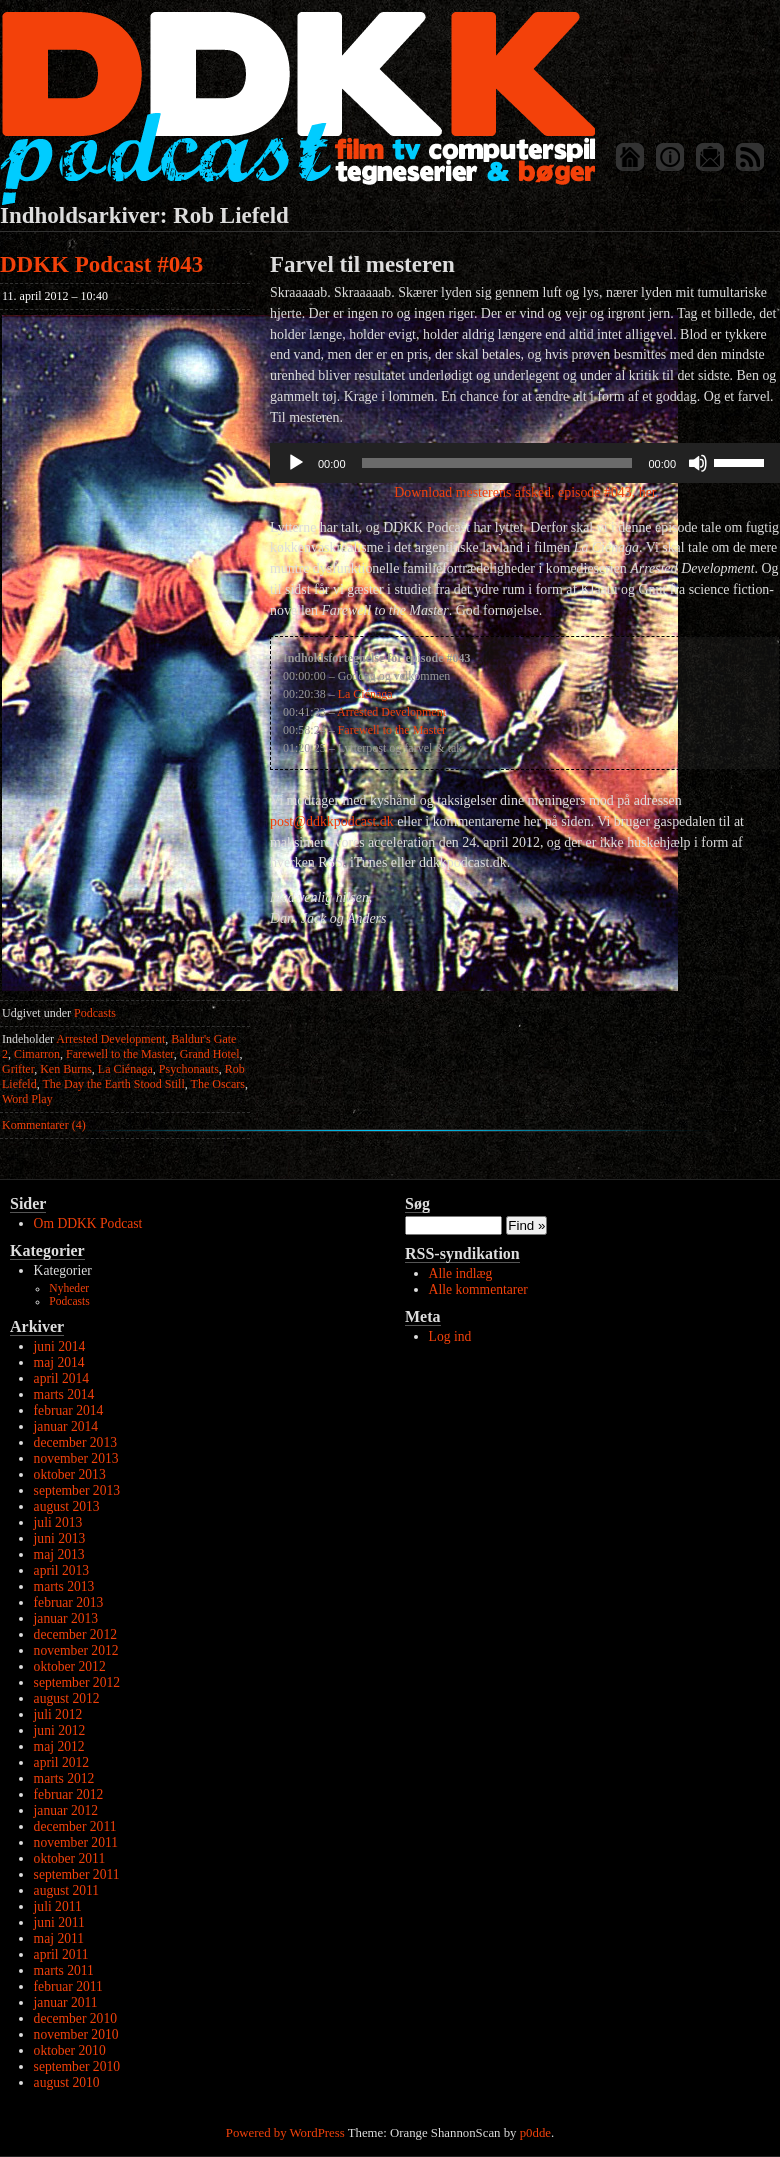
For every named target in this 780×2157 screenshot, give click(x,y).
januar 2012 (66, 1810)
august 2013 (67, 1506)
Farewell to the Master (120, 1054)
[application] (525, 463)
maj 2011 (59, 1938)
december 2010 (75, 2018)
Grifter (18, 1069)
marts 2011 (64, 1970)
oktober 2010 (70, 2050)
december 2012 (75, 1634)
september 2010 (77, 2066)
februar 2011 (68, 1986)
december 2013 (75, 1442)
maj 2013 (59, 1554)
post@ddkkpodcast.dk (332, 821)
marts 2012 (64, 1778)
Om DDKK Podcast (88, 1223)
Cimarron (37, 1054)
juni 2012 (60, 1730)
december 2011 (75, 1826)
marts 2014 (64, 1394)
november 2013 (76, 1458)
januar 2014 (66, 1426)
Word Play (27, 1099)
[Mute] (698, 463)
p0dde (535, 2133)
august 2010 (67, 2082)
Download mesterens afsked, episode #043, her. (525, 492)
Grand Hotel (210, 1054)
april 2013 (62, 1570)
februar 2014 (69, 1410)
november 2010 (76, 2034)
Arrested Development (110, 1039)
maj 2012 (59, 1746)
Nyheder (69, 1288)
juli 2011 (58, 1906)
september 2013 (77, 1490)
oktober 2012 (70, 1666)
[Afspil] (296, 463)
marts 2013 (64, 1586)
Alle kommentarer (478, 1289)
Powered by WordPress (285, 2133)
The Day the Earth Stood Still (113, 1084)
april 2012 (62, 1762)
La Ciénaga (125, 1069)
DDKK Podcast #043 (101, 264)
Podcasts (95, 1013)
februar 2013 (69, 1602)
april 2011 (61, 1954)
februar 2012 (69, 1794)
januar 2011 (66, 2002)
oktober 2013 (70, 1474)
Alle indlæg (461, 1273)
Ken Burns (66, 1069)
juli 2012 (58, 1714)
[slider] (497, 463)
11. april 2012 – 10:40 (55, 296)
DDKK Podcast (297, 107)
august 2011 (67, 1890)
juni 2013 (60, 1538)
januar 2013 (66, 1618)
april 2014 (62, 1378)
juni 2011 (59, 1922)
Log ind (450, 1336)
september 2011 (77, 1874)
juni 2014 (60, 1346)
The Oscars (218, 1084)
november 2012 (76, 1650)
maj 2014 (59, 1362)
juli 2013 (58, 1522)
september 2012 (77, 1682)
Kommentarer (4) (44, 1125)
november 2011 (76, 1842)
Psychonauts (189, 1069)
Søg (417, 1203)
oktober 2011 (70, 1858)
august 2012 (67, 1698)
